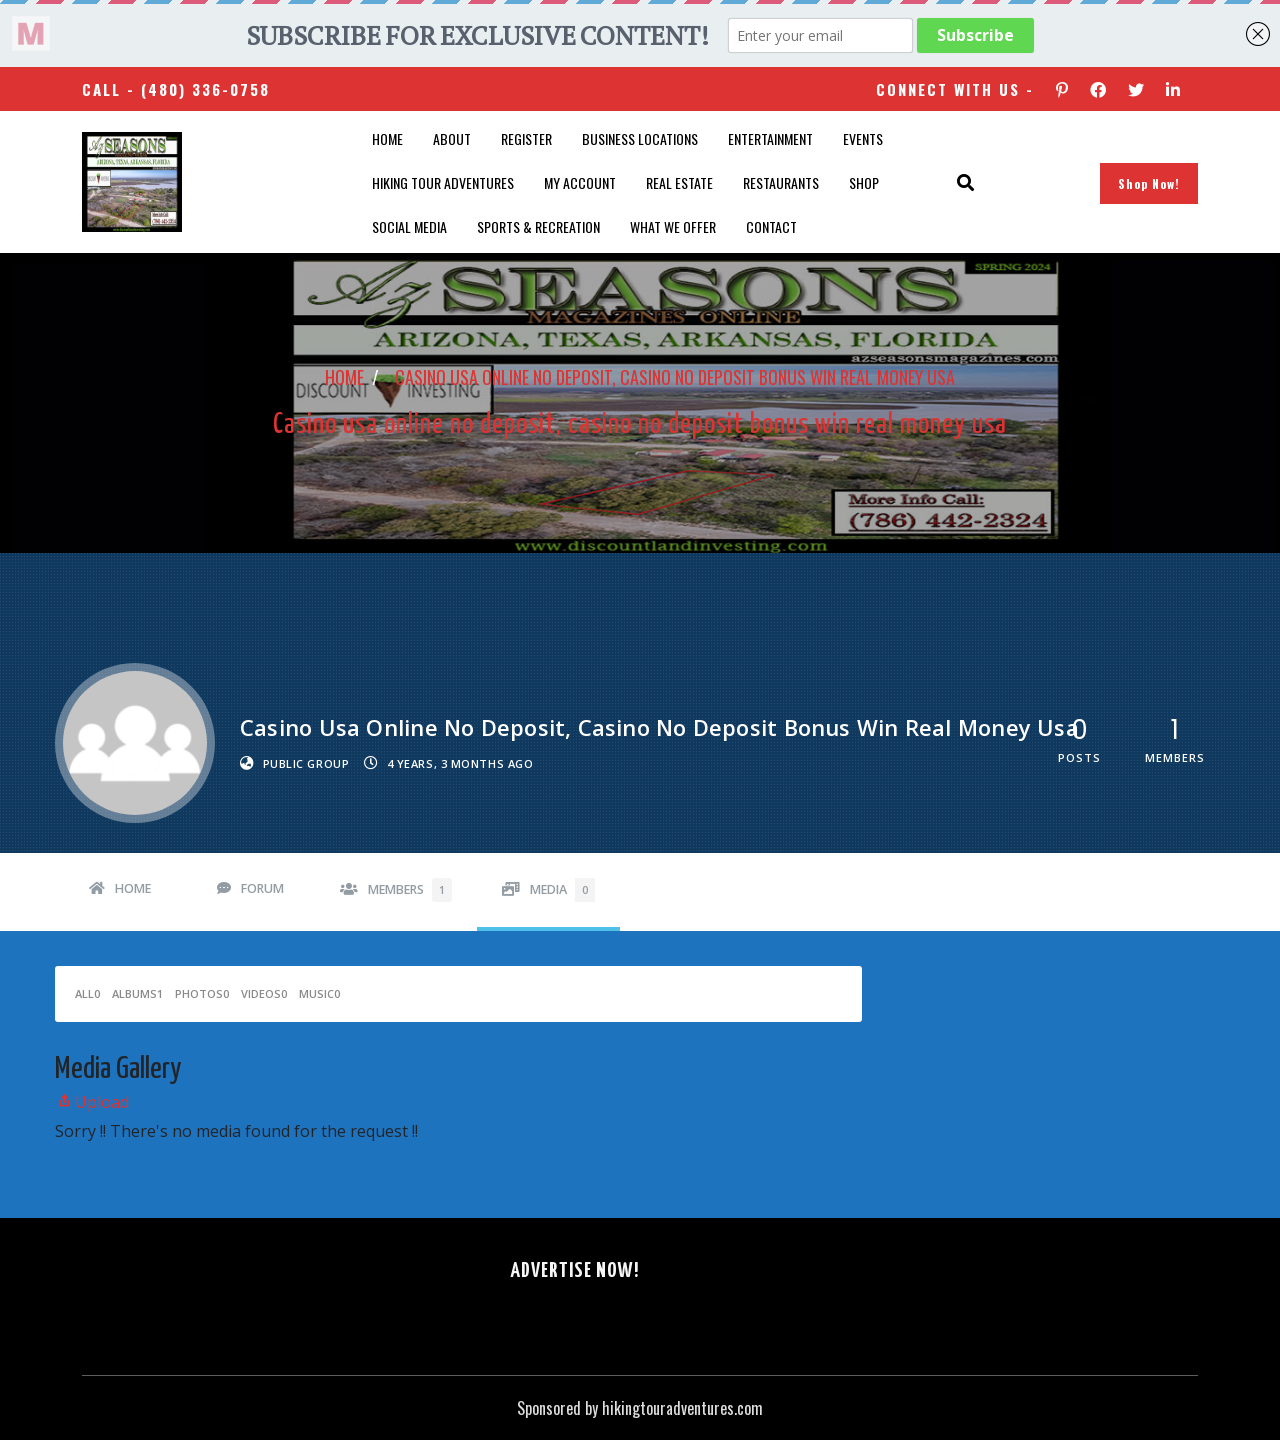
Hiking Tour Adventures (443, 182)
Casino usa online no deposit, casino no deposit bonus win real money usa (675, 377)
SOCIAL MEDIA (409, 226)
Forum (262, 888)
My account (580, 182)
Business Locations (640, 138)
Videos (264, 993)
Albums (137, 993)
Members (410, 890)
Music (319, 993)
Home (387, 138)
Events (863, 138)
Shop (864, 182)
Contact (771, 226)
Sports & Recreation (538, 226)
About (452, 138)
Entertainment (770, 138)
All (87, 993)
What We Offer (673, 226)
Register (526, 138)
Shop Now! (1149, 183)
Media (562, 890)
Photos (202, 993)
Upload (92, 1102)
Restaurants (781, 182)
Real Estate (679, 182)
